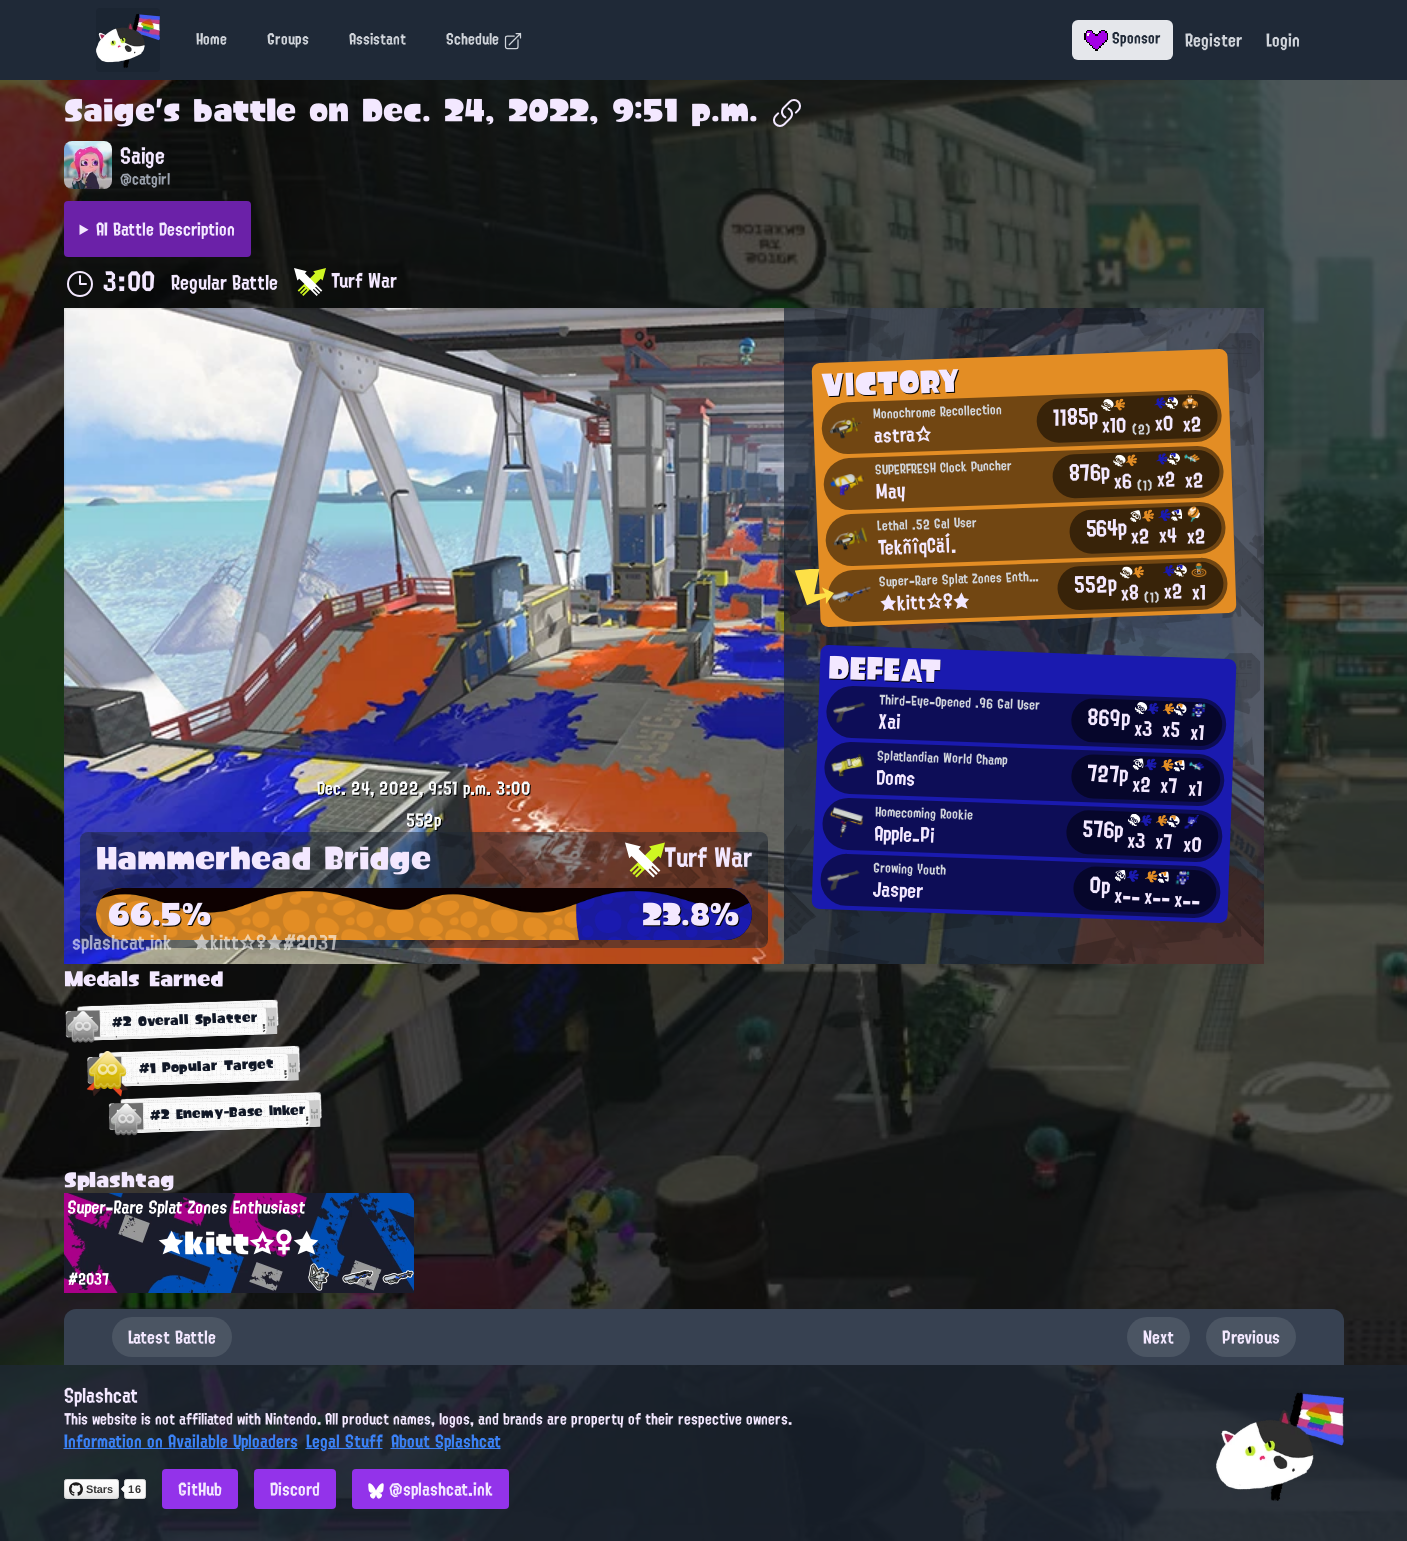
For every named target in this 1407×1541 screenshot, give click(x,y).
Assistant (377, 39)
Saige (109, 110)
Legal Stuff (344, 1441)
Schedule (484, 39)
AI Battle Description (165, 229)
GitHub (200, 1489)
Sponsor (1122, 38)
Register (1213, 40)
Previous (1251, 1337)
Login (1283, 40)
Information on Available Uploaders (181, 1441)
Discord (295, 1489)
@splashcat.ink (430, 1489)
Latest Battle (172, 1337)
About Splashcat (446, 1441)
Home (211, 39)
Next (1158, 1337)
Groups (288, 39)
